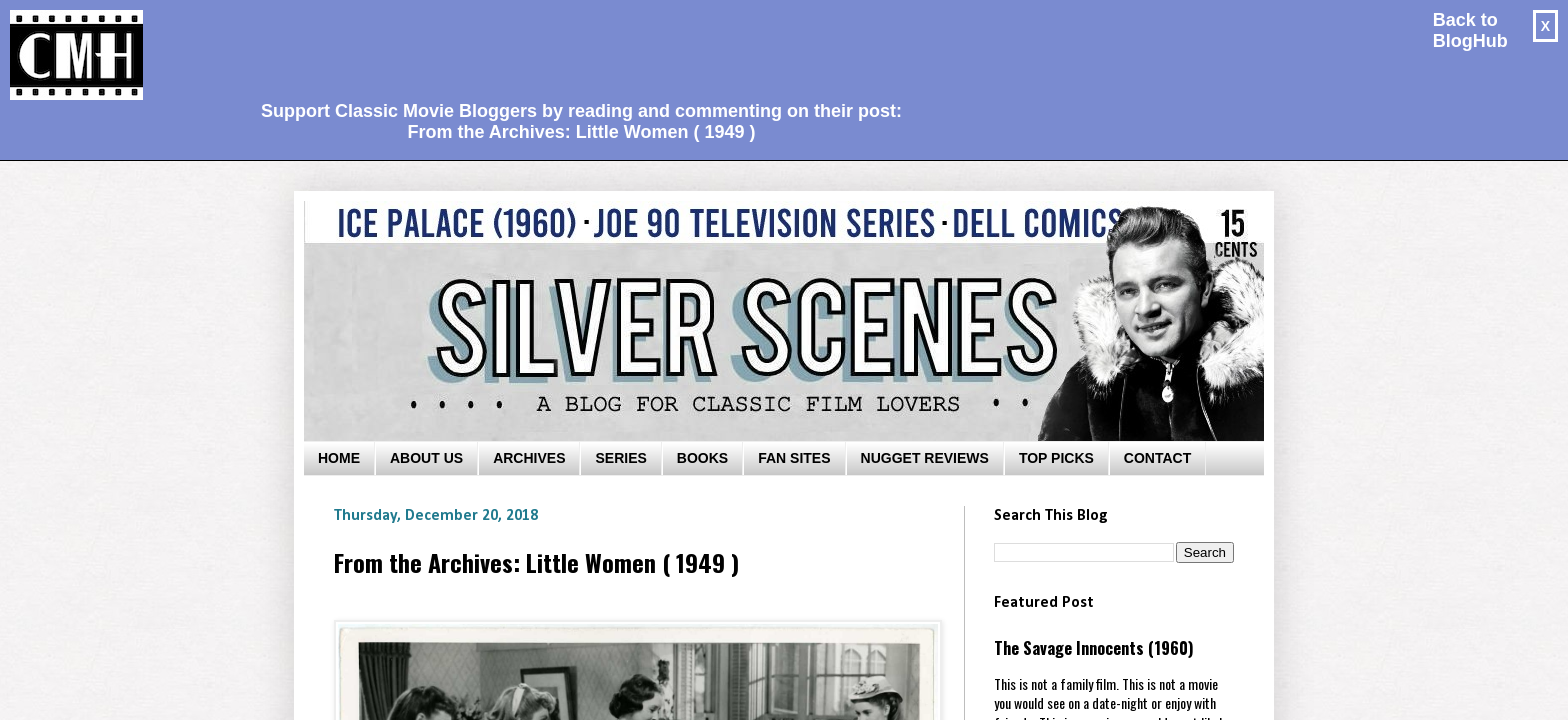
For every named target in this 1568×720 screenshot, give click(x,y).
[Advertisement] (574, 46)
